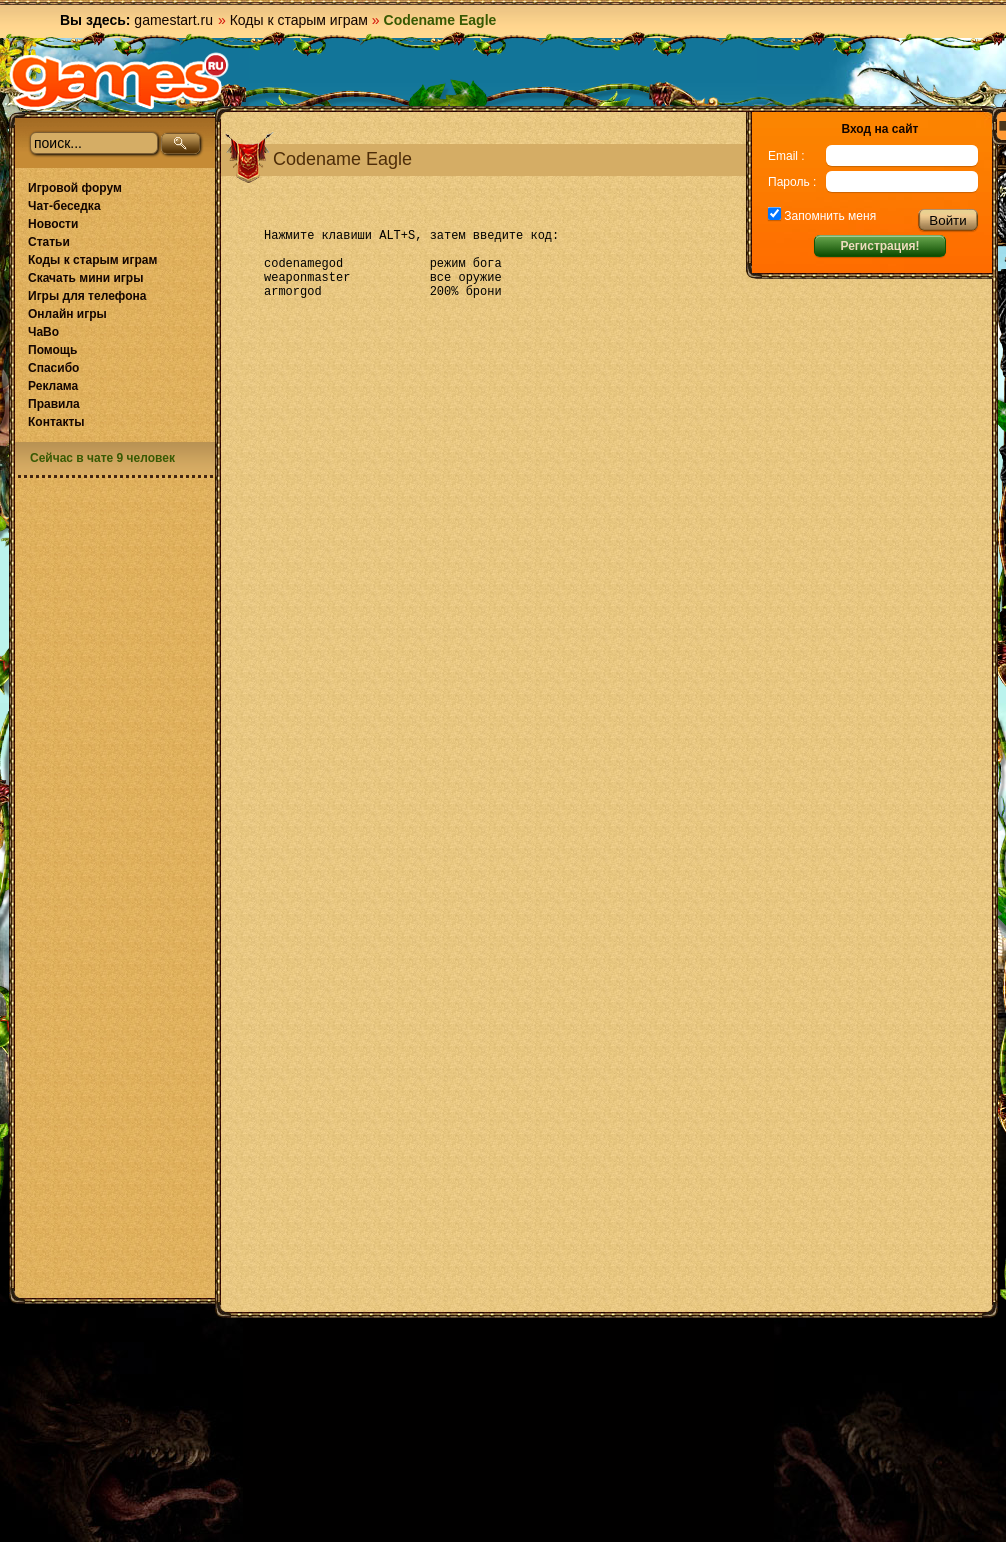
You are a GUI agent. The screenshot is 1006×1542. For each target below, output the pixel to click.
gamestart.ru (173, 20)
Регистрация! (879, 246)
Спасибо (53, 368)
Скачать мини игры (85, 278)
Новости (53, 224)
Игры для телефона (87, 296)
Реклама (53, 386)
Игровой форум (75, 188)
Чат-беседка (64, 206)
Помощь (52, 350)
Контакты (56, 422)
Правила (54, 404)
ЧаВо (43, 332)
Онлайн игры (67, 314)
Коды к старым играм (299, 20)
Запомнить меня (828, 216)
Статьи (49, 242)
